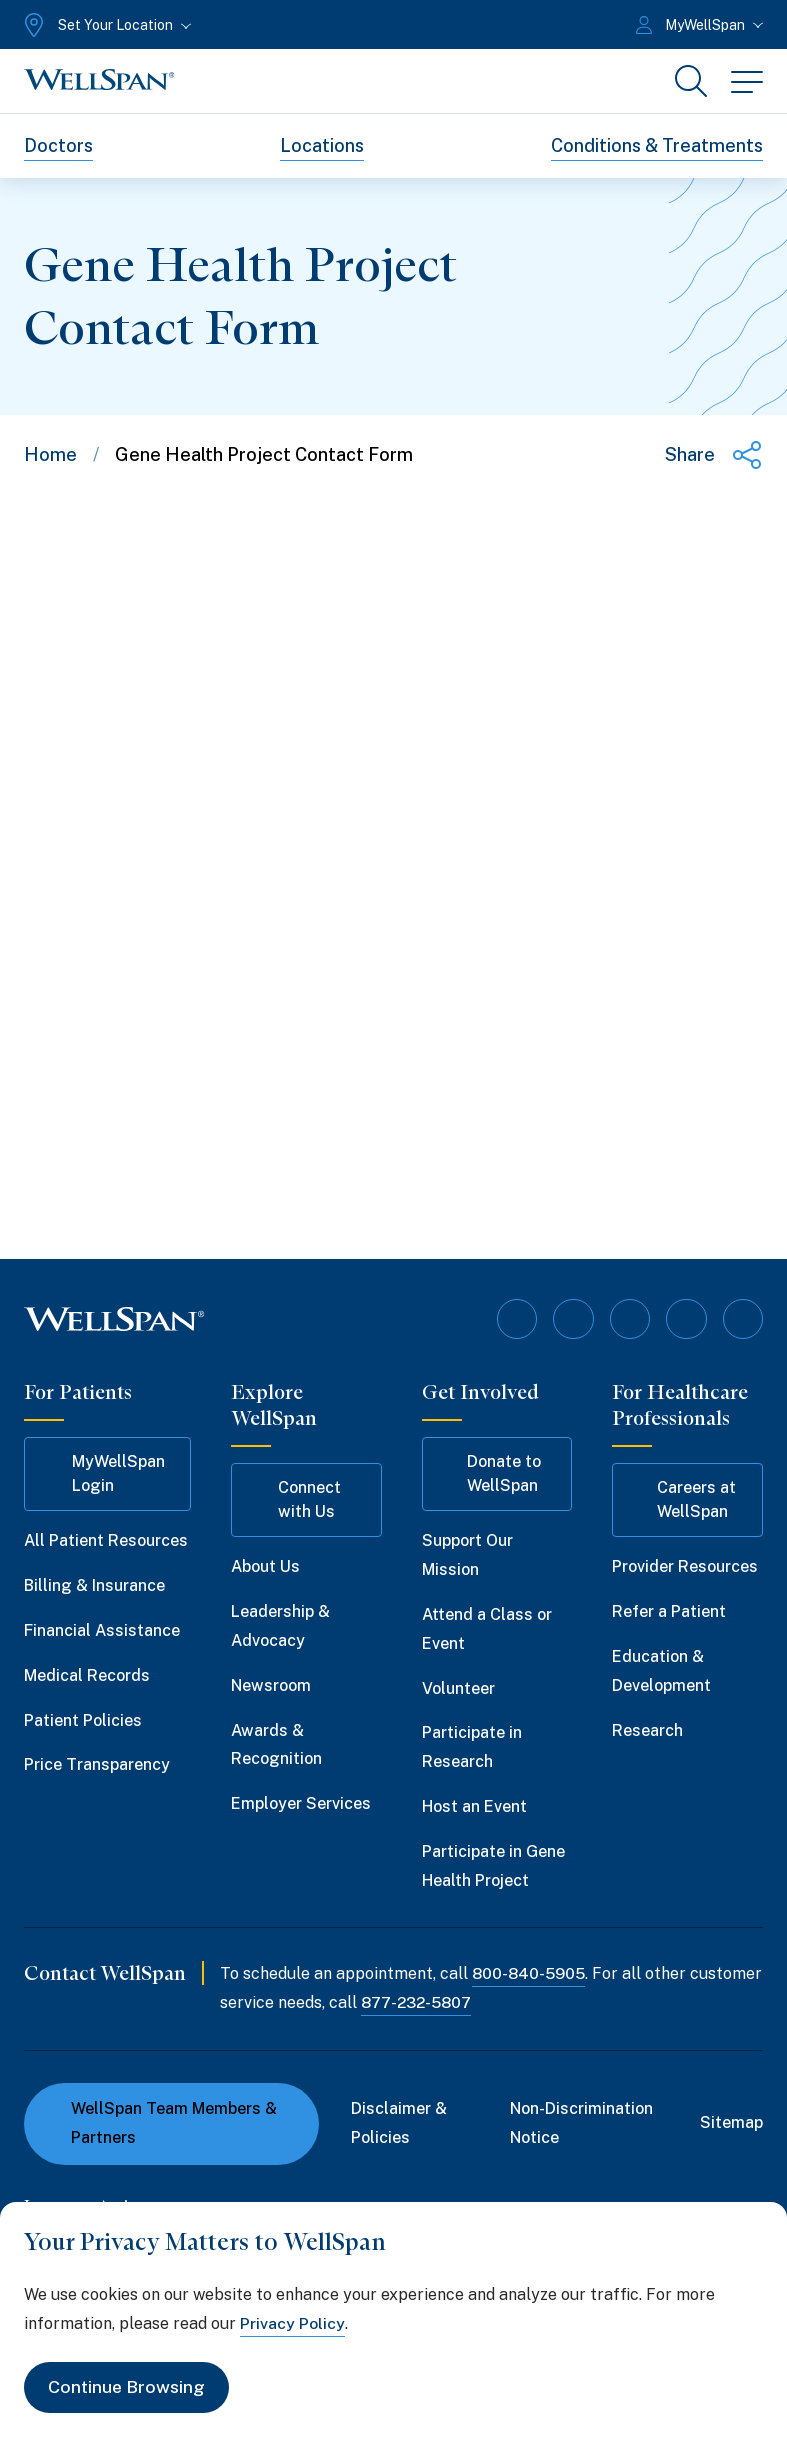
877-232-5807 (494, 2002)
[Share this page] (714, 455)
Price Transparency (97, 1764)
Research (647, 1729)
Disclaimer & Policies (399, 2123)
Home (50, 454)
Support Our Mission (467, 1555)
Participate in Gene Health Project (493, 1866)
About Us (265, 1566)
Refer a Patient (669, 1611)
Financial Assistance (102, 1630)
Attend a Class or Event (487, 1629)
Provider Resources (685, 1566)
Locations (322, 145)
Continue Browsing (127, 2387)
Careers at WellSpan (683, 1499)
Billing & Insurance (94, 1585)
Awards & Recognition (276, 1744)
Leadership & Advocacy (280, 1626)
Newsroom (271, 1685)
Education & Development (661, 1671)
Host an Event (474, 1806)
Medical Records (87, 1675)
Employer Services (301, 1803)
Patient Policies (83, 1719)
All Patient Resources (106, 1540)
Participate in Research (472, 1747)
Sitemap (731, 2122)
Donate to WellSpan (491, 1473)
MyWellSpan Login (104, 1473)
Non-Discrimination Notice (581, 2123)
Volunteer (458, 1687)
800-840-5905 (529, 1973)
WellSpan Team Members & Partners (162, 2123)
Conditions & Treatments (657, 145)
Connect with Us (295, 1499)
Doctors (58, 145)
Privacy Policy (292, 2322)
